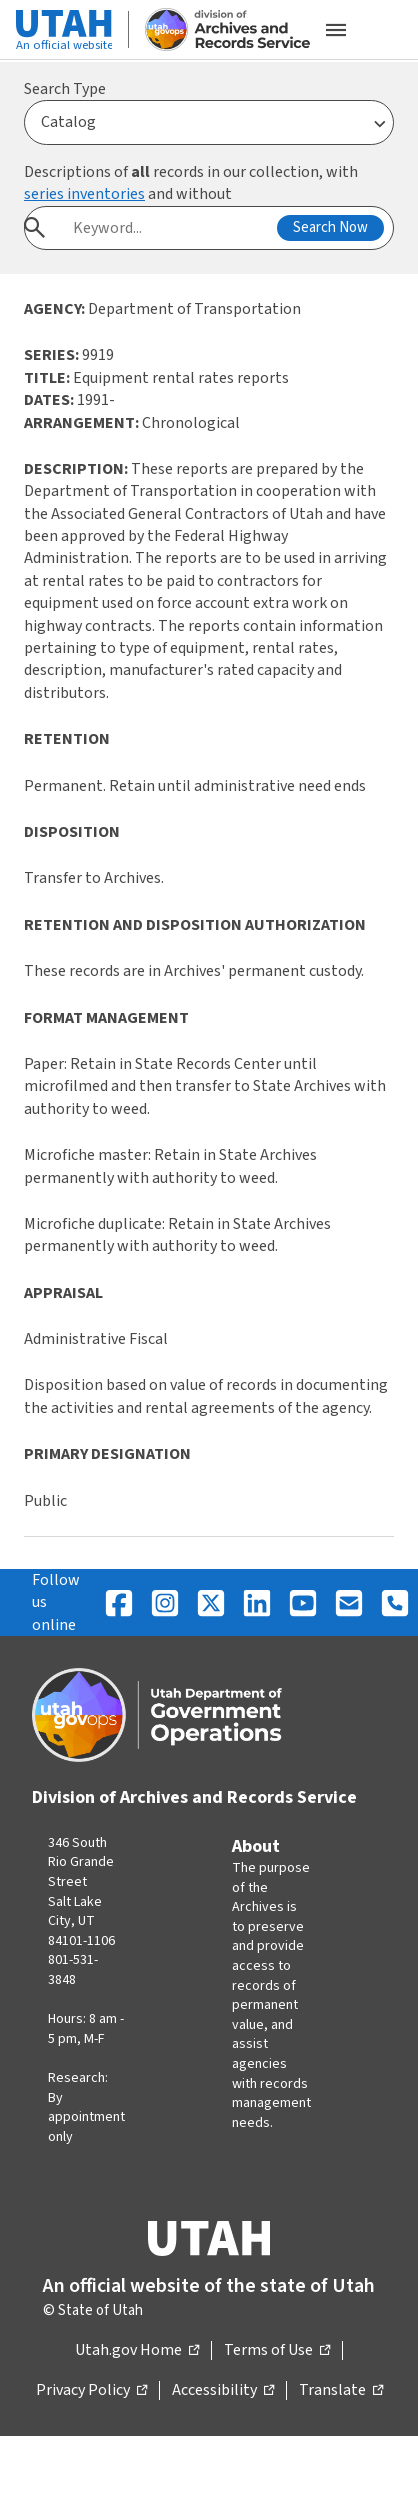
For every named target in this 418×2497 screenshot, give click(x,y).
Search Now (330, 227)
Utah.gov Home (137, 2351)
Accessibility (223, 2391)
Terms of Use (277, 2351)
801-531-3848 (73, 1970)
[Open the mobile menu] (336, 30)
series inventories (84, 194)
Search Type (65, 89)
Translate (341, 2391)
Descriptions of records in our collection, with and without (191, 183)
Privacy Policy (91, 2391)
